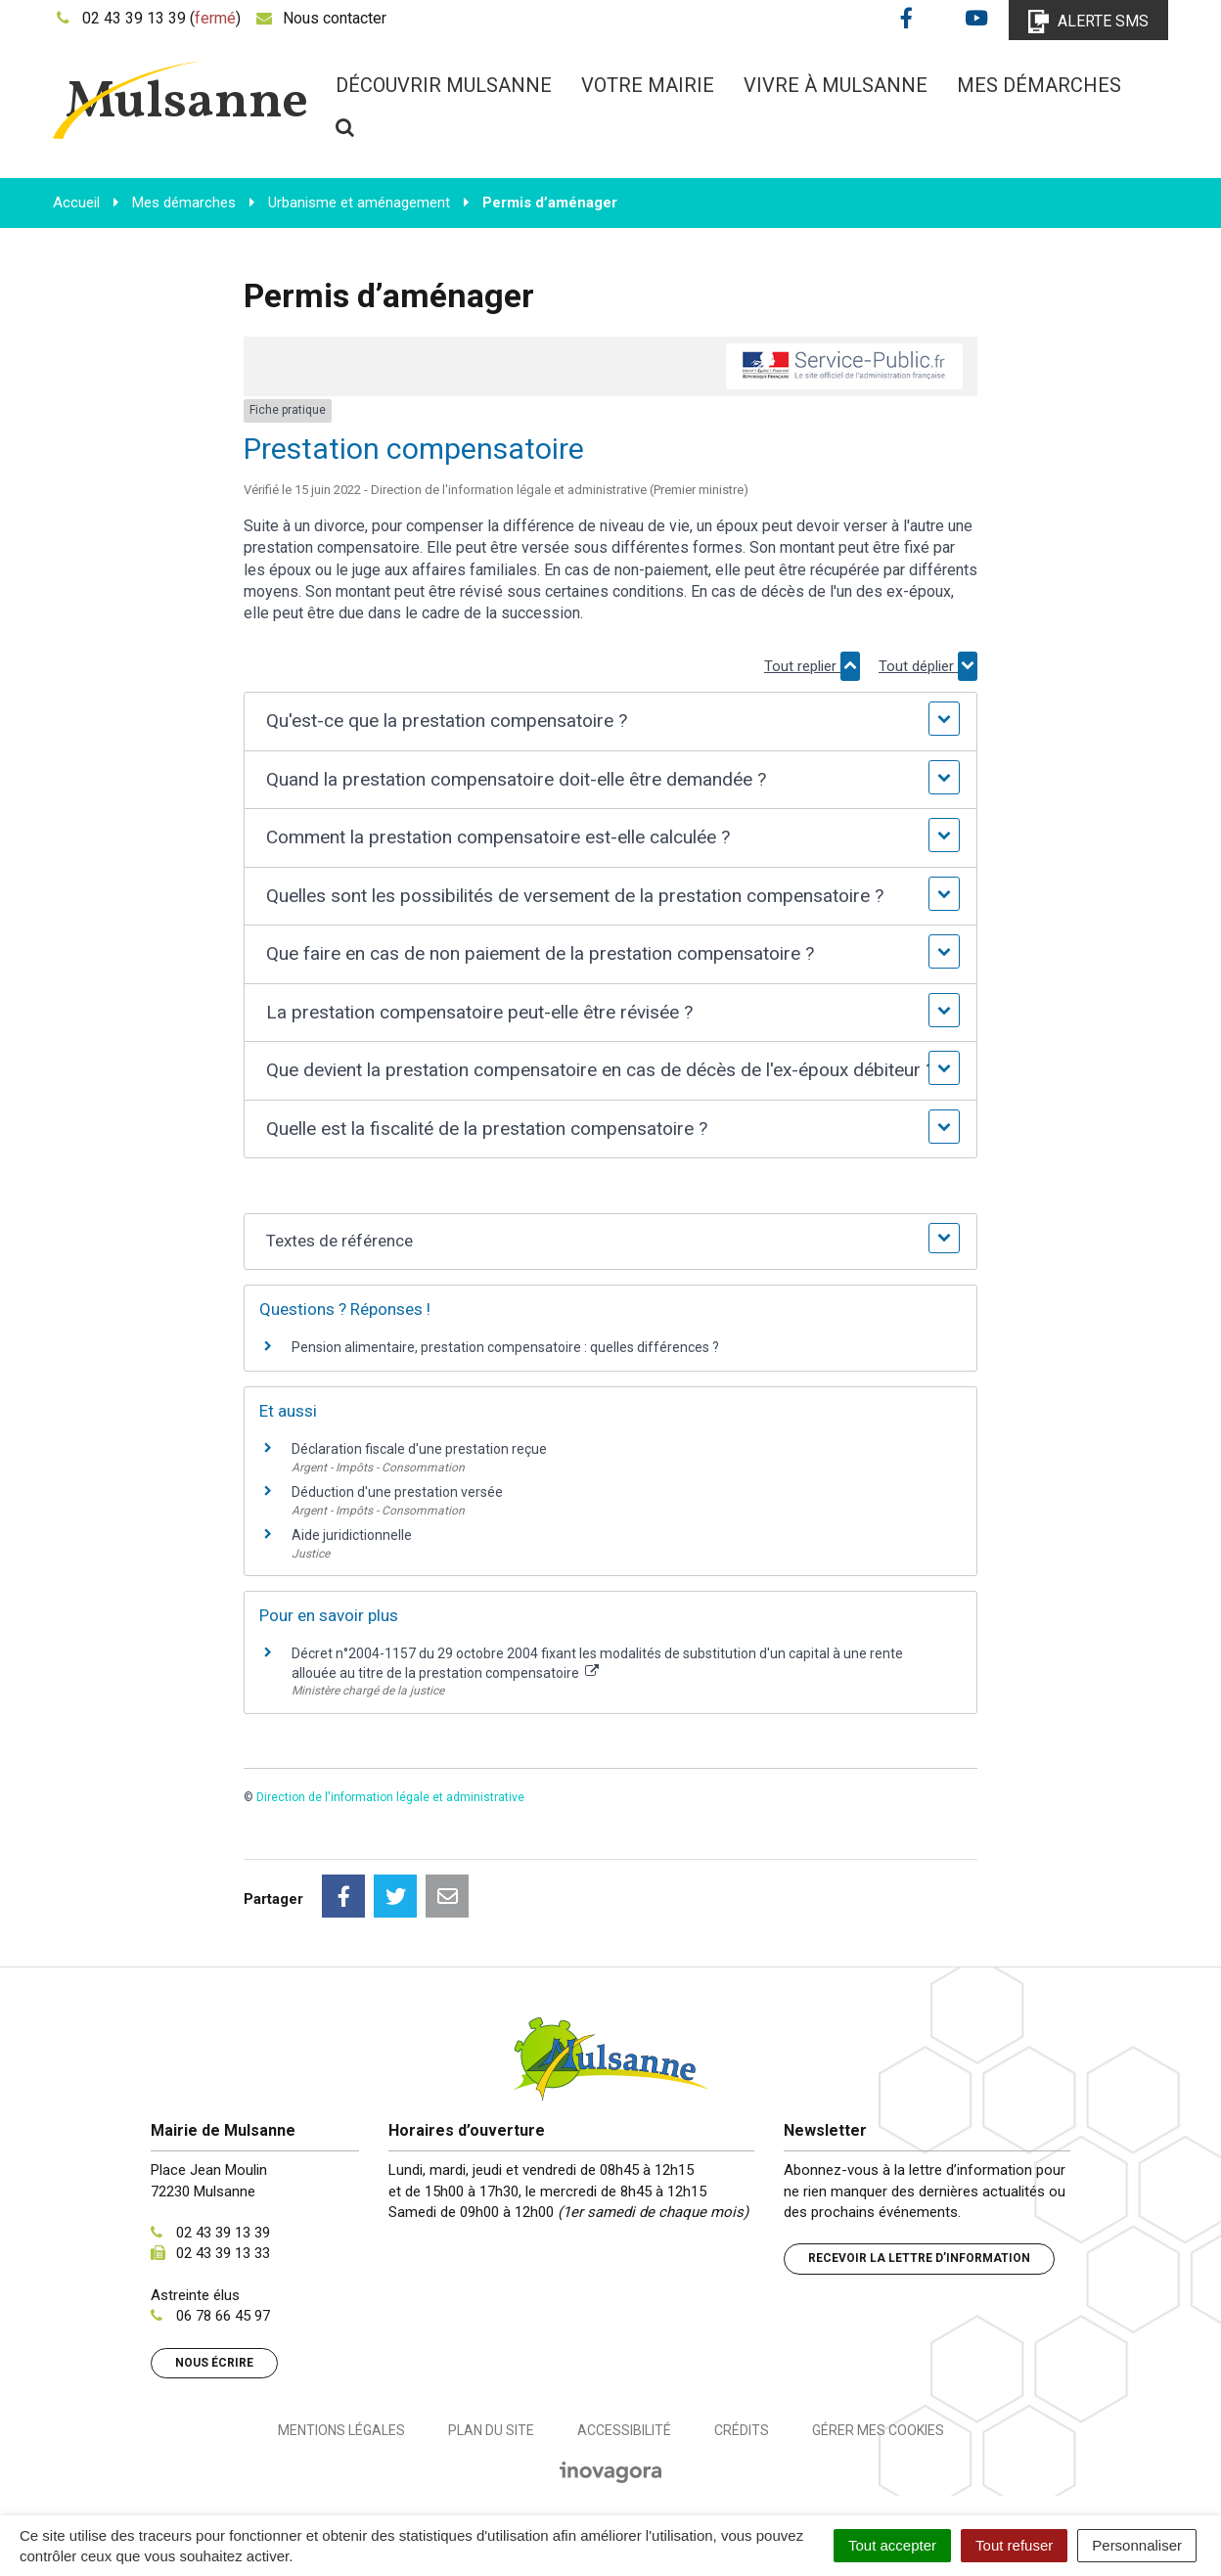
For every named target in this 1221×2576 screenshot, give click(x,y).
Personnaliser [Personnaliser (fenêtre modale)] (1137, 2545)
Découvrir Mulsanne (444, 85)
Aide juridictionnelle (352, 1535)
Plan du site (491, 2430)
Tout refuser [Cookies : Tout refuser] (1014, 2545)
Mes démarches (1039, 85)
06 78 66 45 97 (223, 2316)
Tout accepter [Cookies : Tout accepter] (892, 2545)
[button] (610, 721)
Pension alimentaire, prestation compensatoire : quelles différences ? (505, 1347)
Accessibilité (624, 2430)
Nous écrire (214, 2363)
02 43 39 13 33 (223, 2253)
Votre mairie (647, 85)
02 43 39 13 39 (223, 2232)
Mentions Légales (341, 2430)
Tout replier (812, 666)
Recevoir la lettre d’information (919, 2258)
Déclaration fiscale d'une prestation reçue (419, 1449)
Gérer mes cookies (878, 2430)
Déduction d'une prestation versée (397, 1492)
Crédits (741, 2430)
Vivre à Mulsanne (835, 85)
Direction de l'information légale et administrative (390, 1797)
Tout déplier (928, 666)
